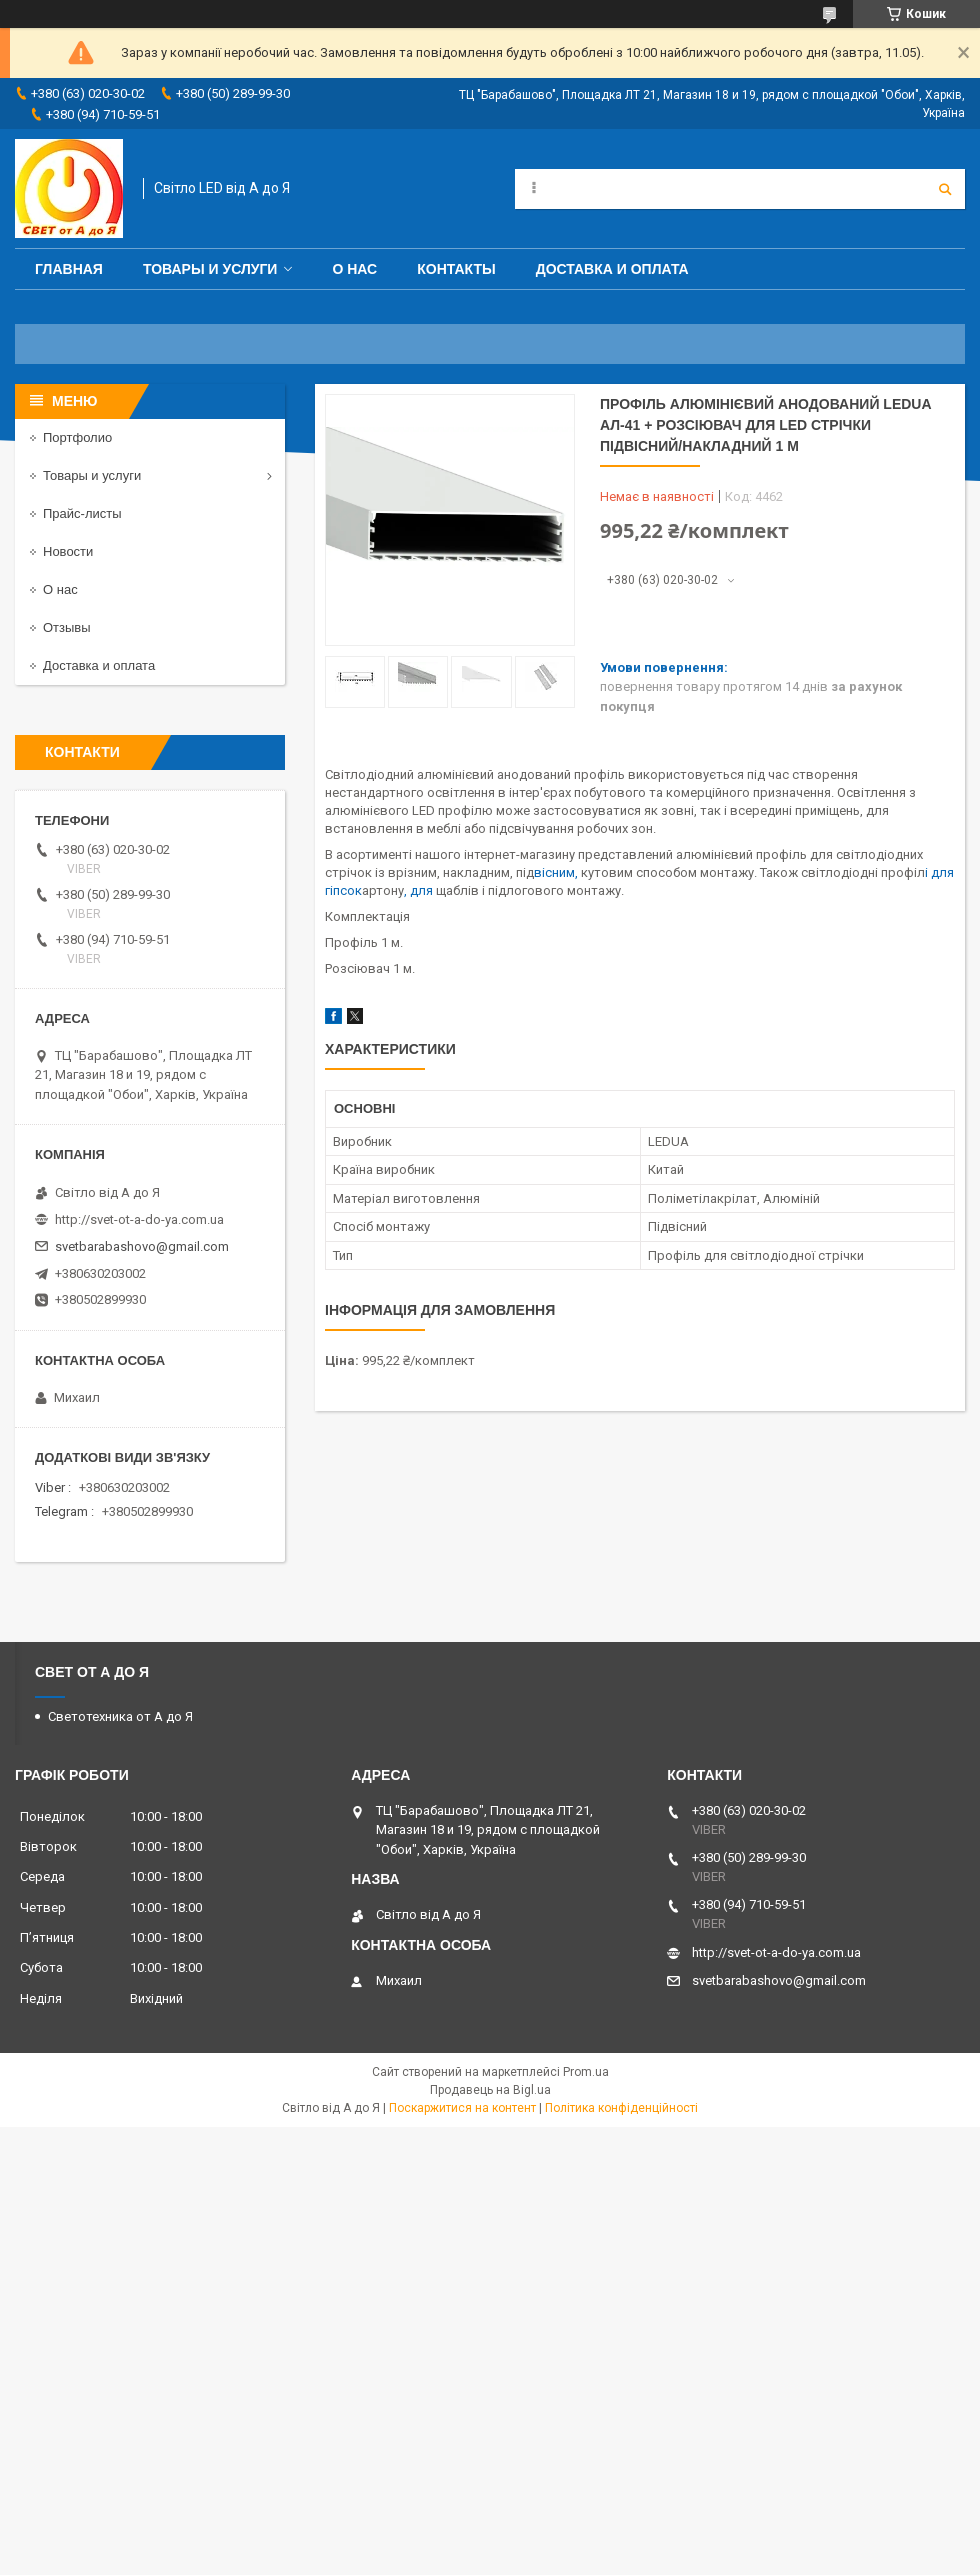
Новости (68, 551)
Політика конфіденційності (621, 2108)
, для (420, 890)
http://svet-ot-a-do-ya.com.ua (139, 1219)
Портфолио (77, 437)
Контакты (456, 269)
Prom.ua (586, 2072)
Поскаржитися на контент (462, 2108)
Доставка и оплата (612, 269)
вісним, (556, 872)
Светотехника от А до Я (120, 1716)
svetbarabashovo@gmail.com (142, 1246)
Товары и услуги (210, 269)
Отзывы (67, 627)
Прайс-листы (82, 513)
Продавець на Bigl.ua (490, 2090)
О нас (354, 269)
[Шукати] (945, 189)
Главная (69, 269)
